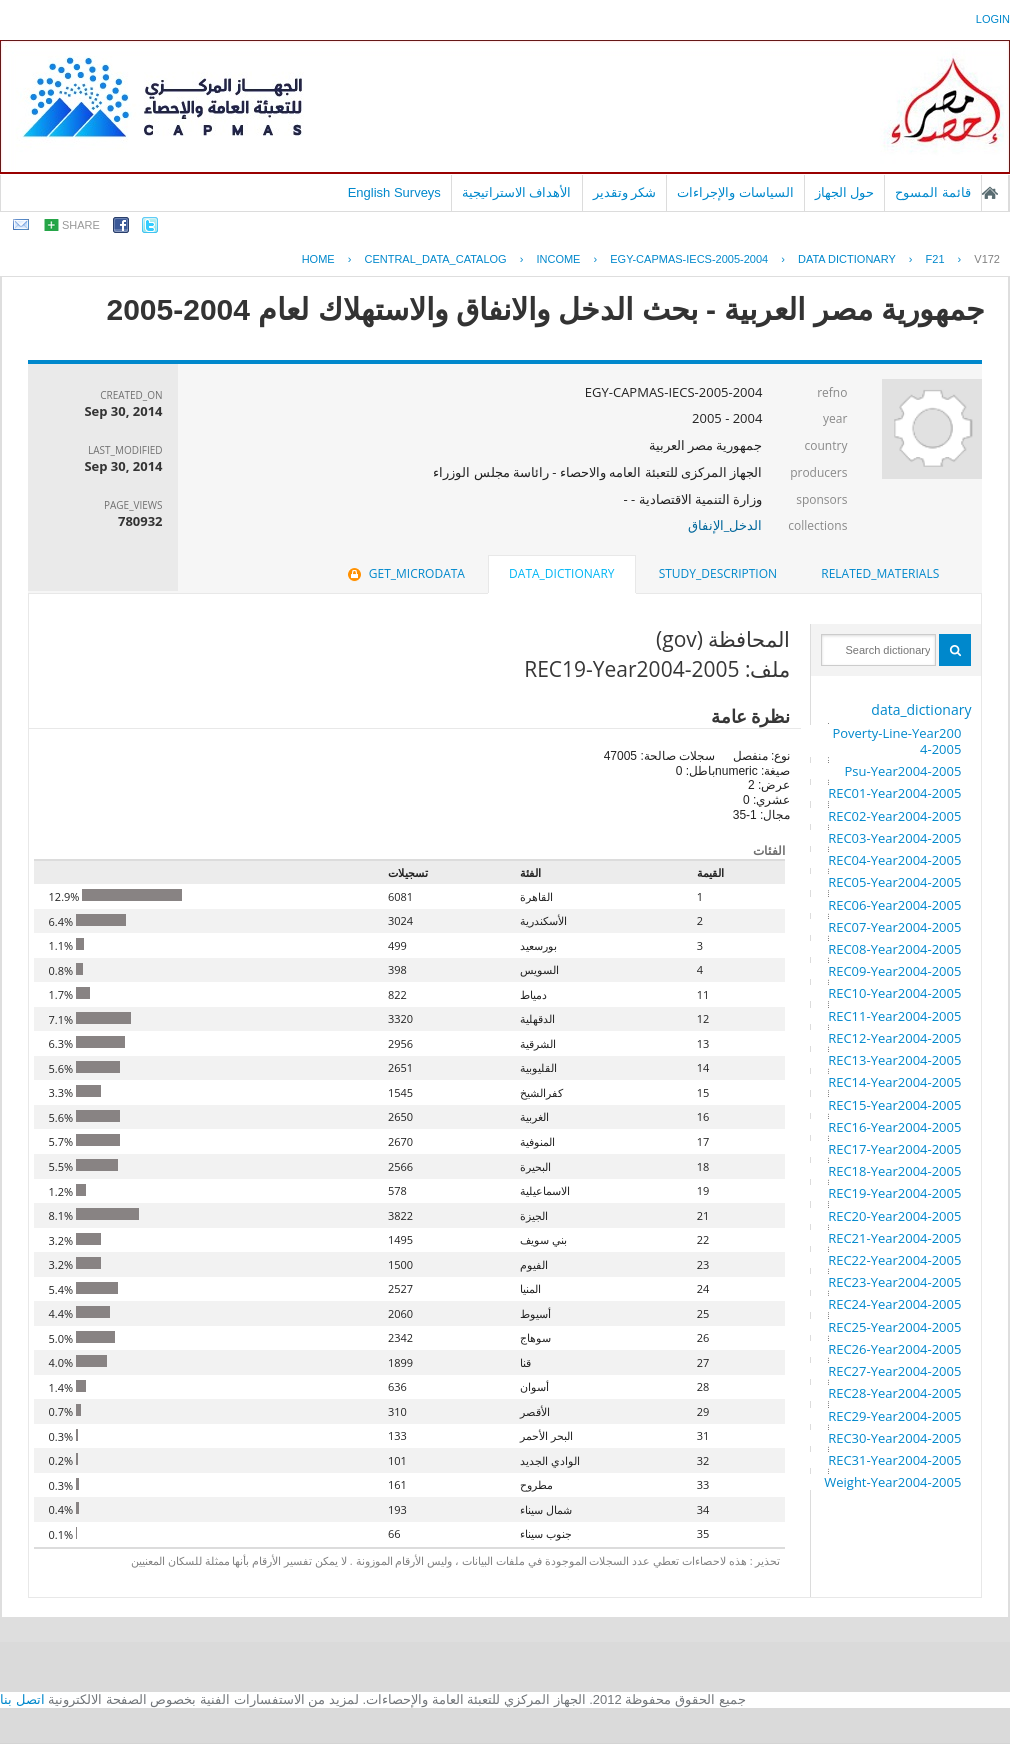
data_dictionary (921, 709)
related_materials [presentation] (880, 573)
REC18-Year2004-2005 (894, 1171)
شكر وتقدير (625, 192)
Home (318, 259)
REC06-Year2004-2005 (894, 905)
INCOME (558, 259)
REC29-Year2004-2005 (894, 1416)
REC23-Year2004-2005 (894, 1282)
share (81, 225)
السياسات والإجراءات (735, 192)
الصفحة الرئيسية (990, 193)
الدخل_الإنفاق (725, 525)
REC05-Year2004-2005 (894, 882)
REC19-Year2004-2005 (894, 1193)
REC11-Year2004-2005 (894, 1016)
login (993, 19)
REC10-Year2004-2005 (894, 993)
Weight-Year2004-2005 (892, 1482)
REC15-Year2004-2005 (894, 1105)
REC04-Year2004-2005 (894, 860)
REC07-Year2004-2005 (894, 927)
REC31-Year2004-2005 (894, 1460)
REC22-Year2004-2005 (894, 1260)
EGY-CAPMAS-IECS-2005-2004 (689, 259)
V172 (987, 259)
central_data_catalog (435, 259)
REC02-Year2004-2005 (894, 816)
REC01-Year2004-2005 (894, 793)
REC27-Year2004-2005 (894, 1371)
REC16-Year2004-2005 (894, 1127)
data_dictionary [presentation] (561, 573)
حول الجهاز (845, 192)
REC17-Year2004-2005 (894, 1149)
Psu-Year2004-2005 (902, 771)
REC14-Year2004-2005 (894, 1082)
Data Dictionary (847, 259)
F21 (935, 259)
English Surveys (394, 192)
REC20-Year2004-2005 (894, 1216)
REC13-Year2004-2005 (894, 1060)
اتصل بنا (22, 1699)
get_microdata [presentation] (404, 573)
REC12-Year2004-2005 (894, 1038)
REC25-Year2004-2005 (894, 1327)
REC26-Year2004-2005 (894, 1349)
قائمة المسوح (933, 192)
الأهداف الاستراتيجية (517, 192)
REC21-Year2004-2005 (894, 1238)
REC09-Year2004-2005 (894, 971)
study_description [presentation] (718, 573)
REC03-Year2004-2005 (894, 838)
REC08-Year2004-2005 (894, 949)
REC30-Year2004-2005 (894, 1438)
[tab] (880, 574)
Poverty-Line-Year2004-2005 (896, 741)
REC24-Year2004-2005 (894, 1304)
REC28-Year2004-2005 (894, 1393)
